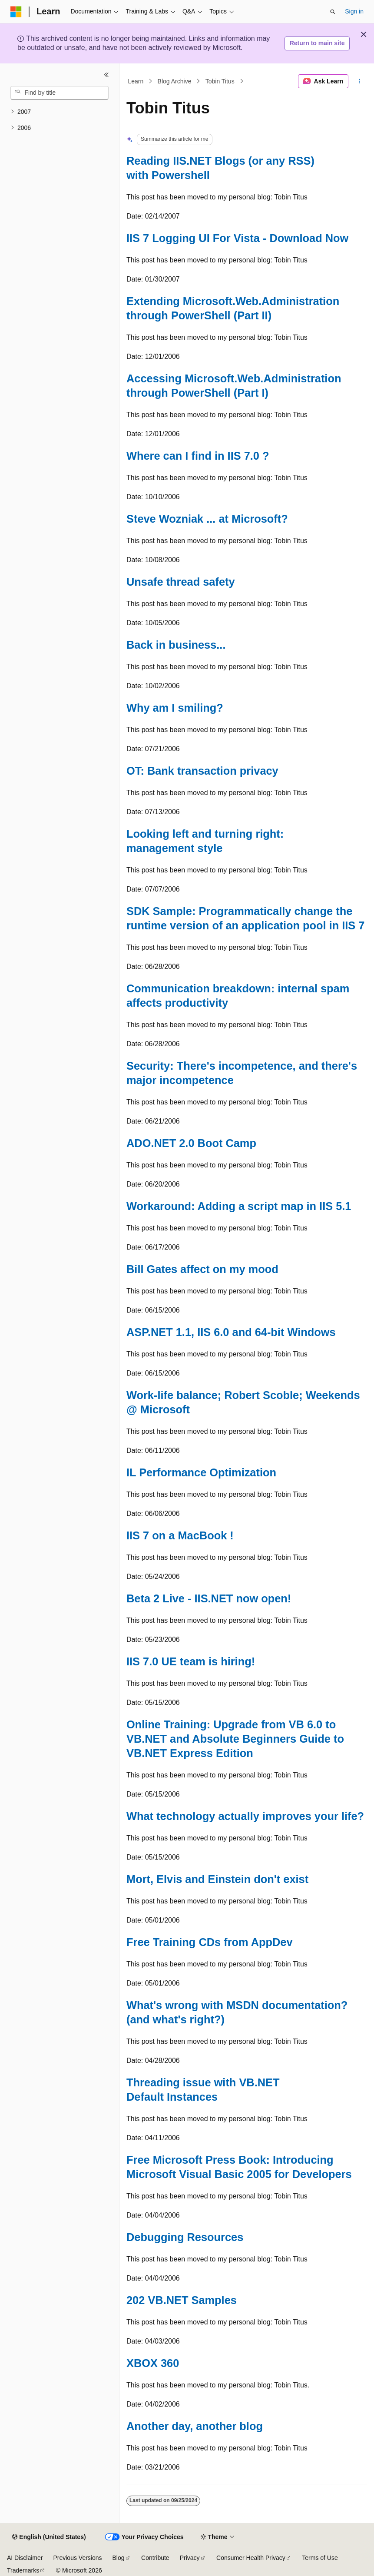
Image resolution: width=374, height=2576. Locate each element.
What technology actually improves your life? (245, 1816)
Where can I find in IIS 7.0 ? (197, 456)
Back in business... (175, 645)
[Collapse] (106, 75)
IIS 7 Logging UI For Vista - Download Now (237, 238)
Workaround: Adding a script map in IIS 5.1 (238, 1206)
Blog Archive (175, 81)
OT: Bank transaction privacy (202, 771)
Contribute (155, 2557)
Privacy (190, 2557)
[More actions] (359, 81)
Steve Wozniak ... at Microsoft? (207, 519)
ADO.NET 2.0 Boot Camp (191, 1143)
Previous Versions (77, 2557)
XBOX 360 (152, 2363)
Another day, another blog (194, 2426)
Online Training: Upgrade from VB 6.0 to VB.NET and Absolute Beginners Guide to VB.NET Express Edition (235, 1738)
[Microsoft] (16, 11)
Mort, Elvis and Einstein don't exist (217, 1879)
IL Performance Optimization (201, 1472)
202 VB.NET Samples (181, 2300)
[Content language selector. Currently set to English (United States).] (49, 2537)
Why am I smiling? (174, 708)
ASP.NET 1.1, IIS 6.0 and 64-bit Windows (231, 1332)
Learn (136, 81)
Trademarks (23, 2570)
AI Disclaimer (25, 2557)
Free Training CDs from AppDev (209, 1942)
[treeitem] (59, 112)
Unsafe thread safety (180, 582)
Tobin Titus (220, 81)
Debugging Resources (184, 2237)
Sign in (354, 11)
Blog (119, 2557)
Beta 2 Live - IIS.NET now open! (208, 1598)
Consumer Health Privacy (250, 2557)
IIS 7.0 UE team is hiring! (190, 1661)
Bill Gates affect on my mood (202, 1269)
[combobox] (59, 93)
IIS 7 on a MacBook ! (180, 1535)
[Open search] (332, 12)
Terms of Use (320, 2557)
